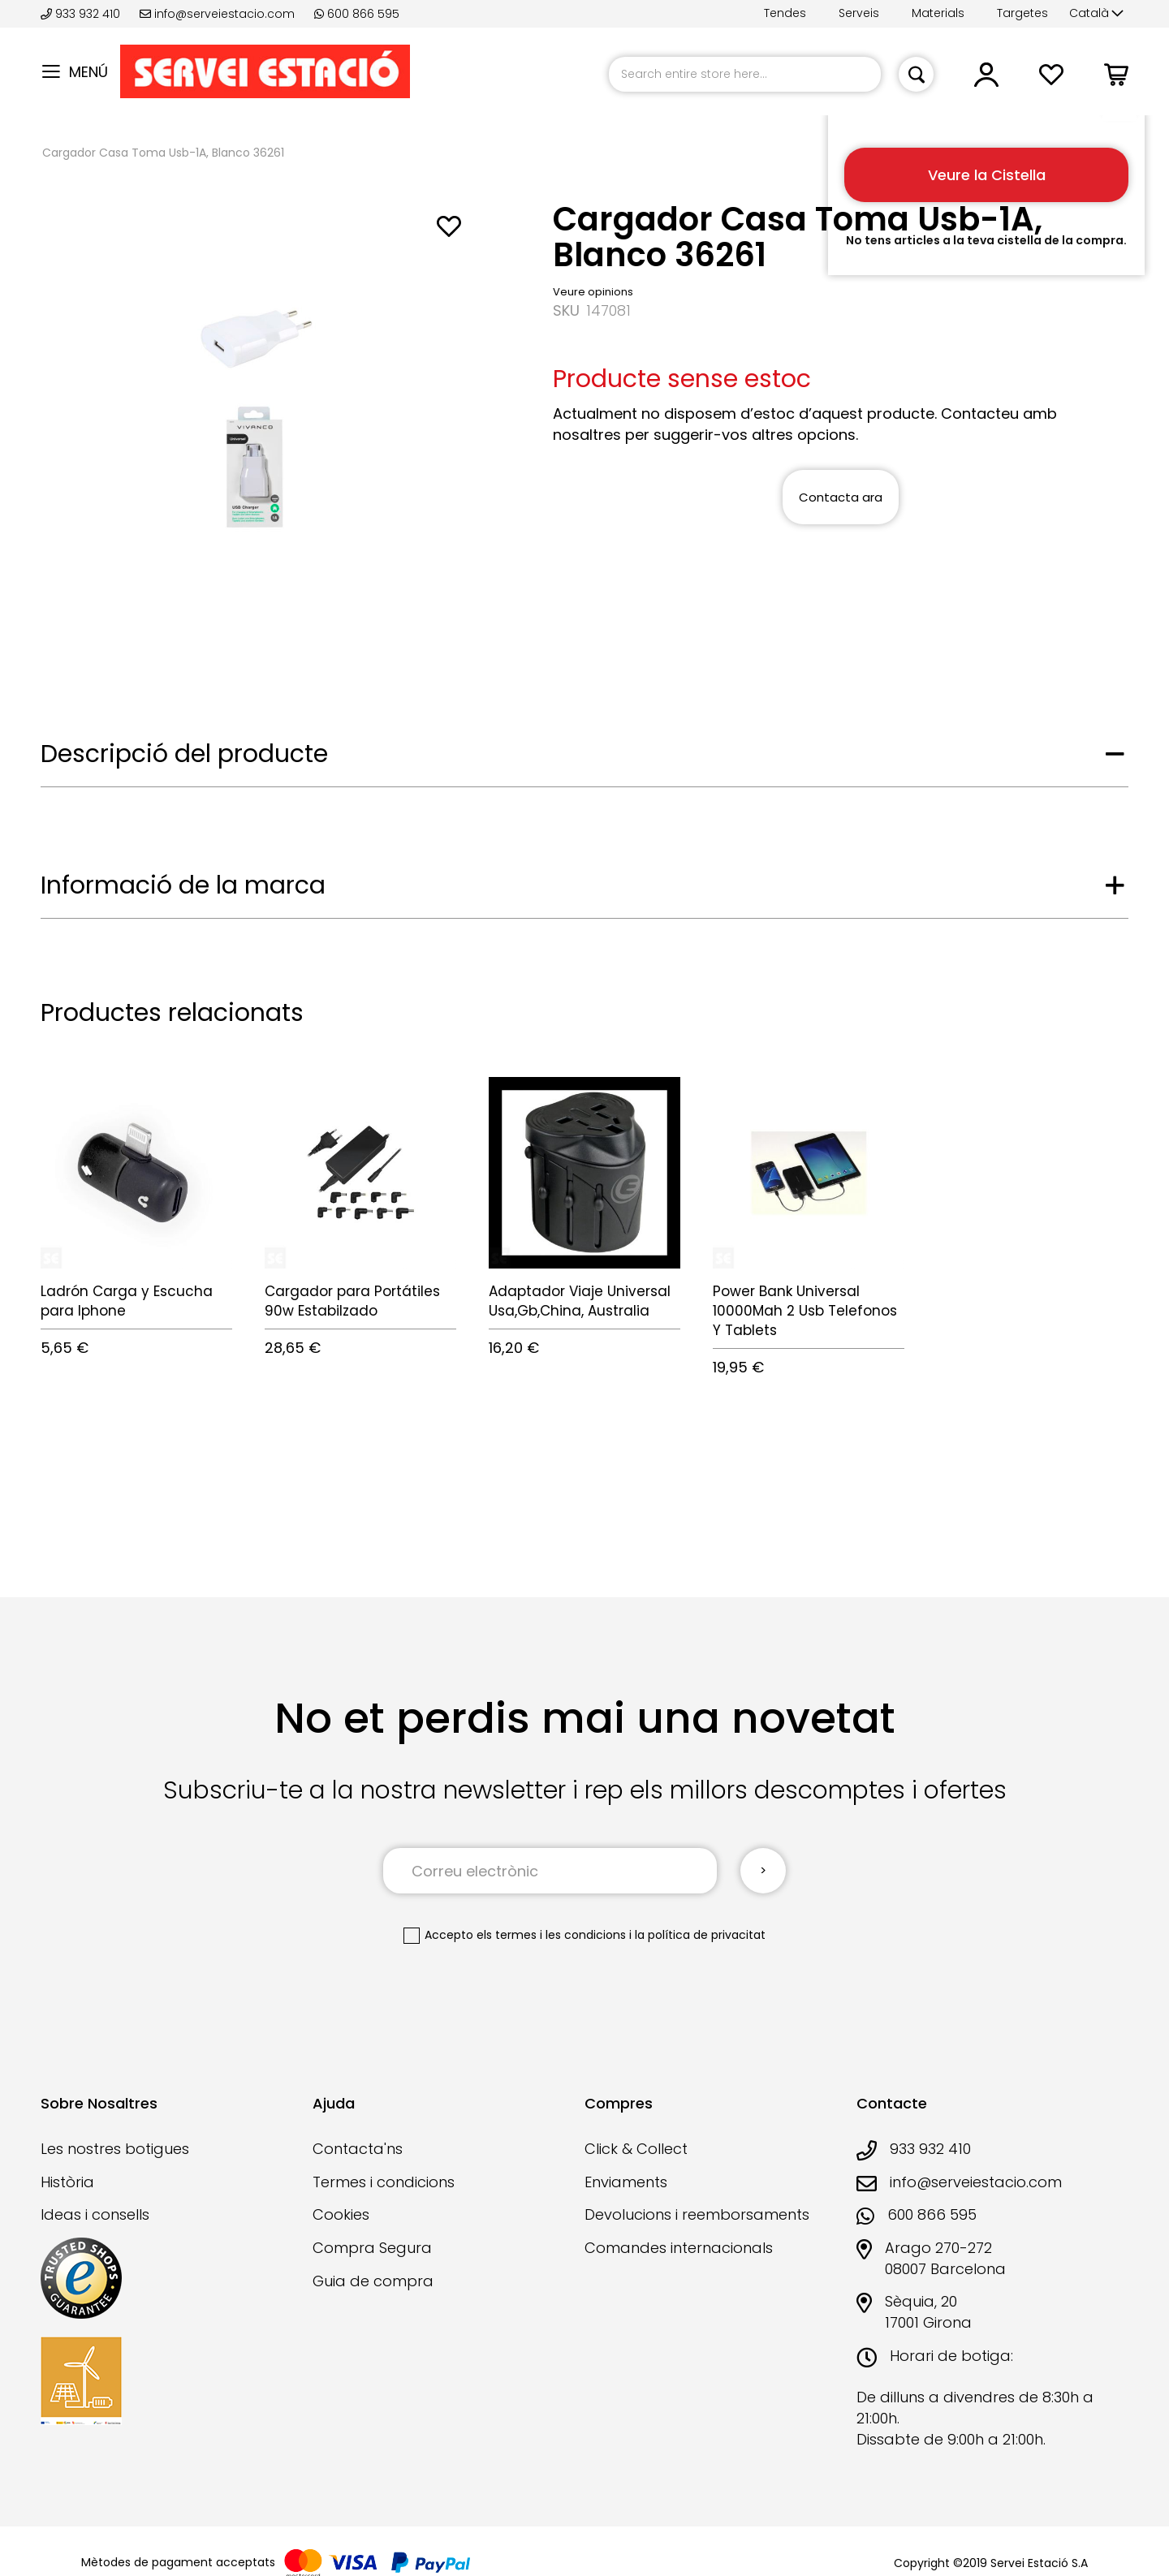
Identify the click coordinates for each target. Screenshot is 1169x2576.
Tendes (785, 13)
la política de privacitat (700, 1935)
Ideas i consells (95, 2214)
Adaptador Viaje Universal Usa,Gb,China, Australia (580, 1301)
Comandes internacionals (678, 2248)
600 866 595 (356, 14)
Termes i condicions (384, 2182)
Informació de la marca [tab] (183, 885)
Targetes (1022, 13)
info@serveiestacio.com (217, 14)
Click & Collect (636, 2149)
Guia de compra (373, 2281)
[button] (1096, 14)
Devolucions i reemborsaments (696, 2214)
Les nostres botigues (115, 2149)
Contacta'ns (358, 2149)
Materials (938, 13)
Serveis (859, 13)
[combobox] (745, 74)
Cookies (341, 2214)
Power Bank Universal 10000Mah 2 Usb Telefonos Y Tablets (805, 1311)
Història (67, 2182)
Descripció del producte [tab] (184, 754)
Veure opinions (593, 291)
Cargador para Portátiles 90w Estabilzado (352, 1301)
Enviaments (625, 2182)
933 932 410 (82, 14)
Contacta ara (840, 497)
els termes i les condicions (551, 1935)
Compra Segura (372, 2248)
